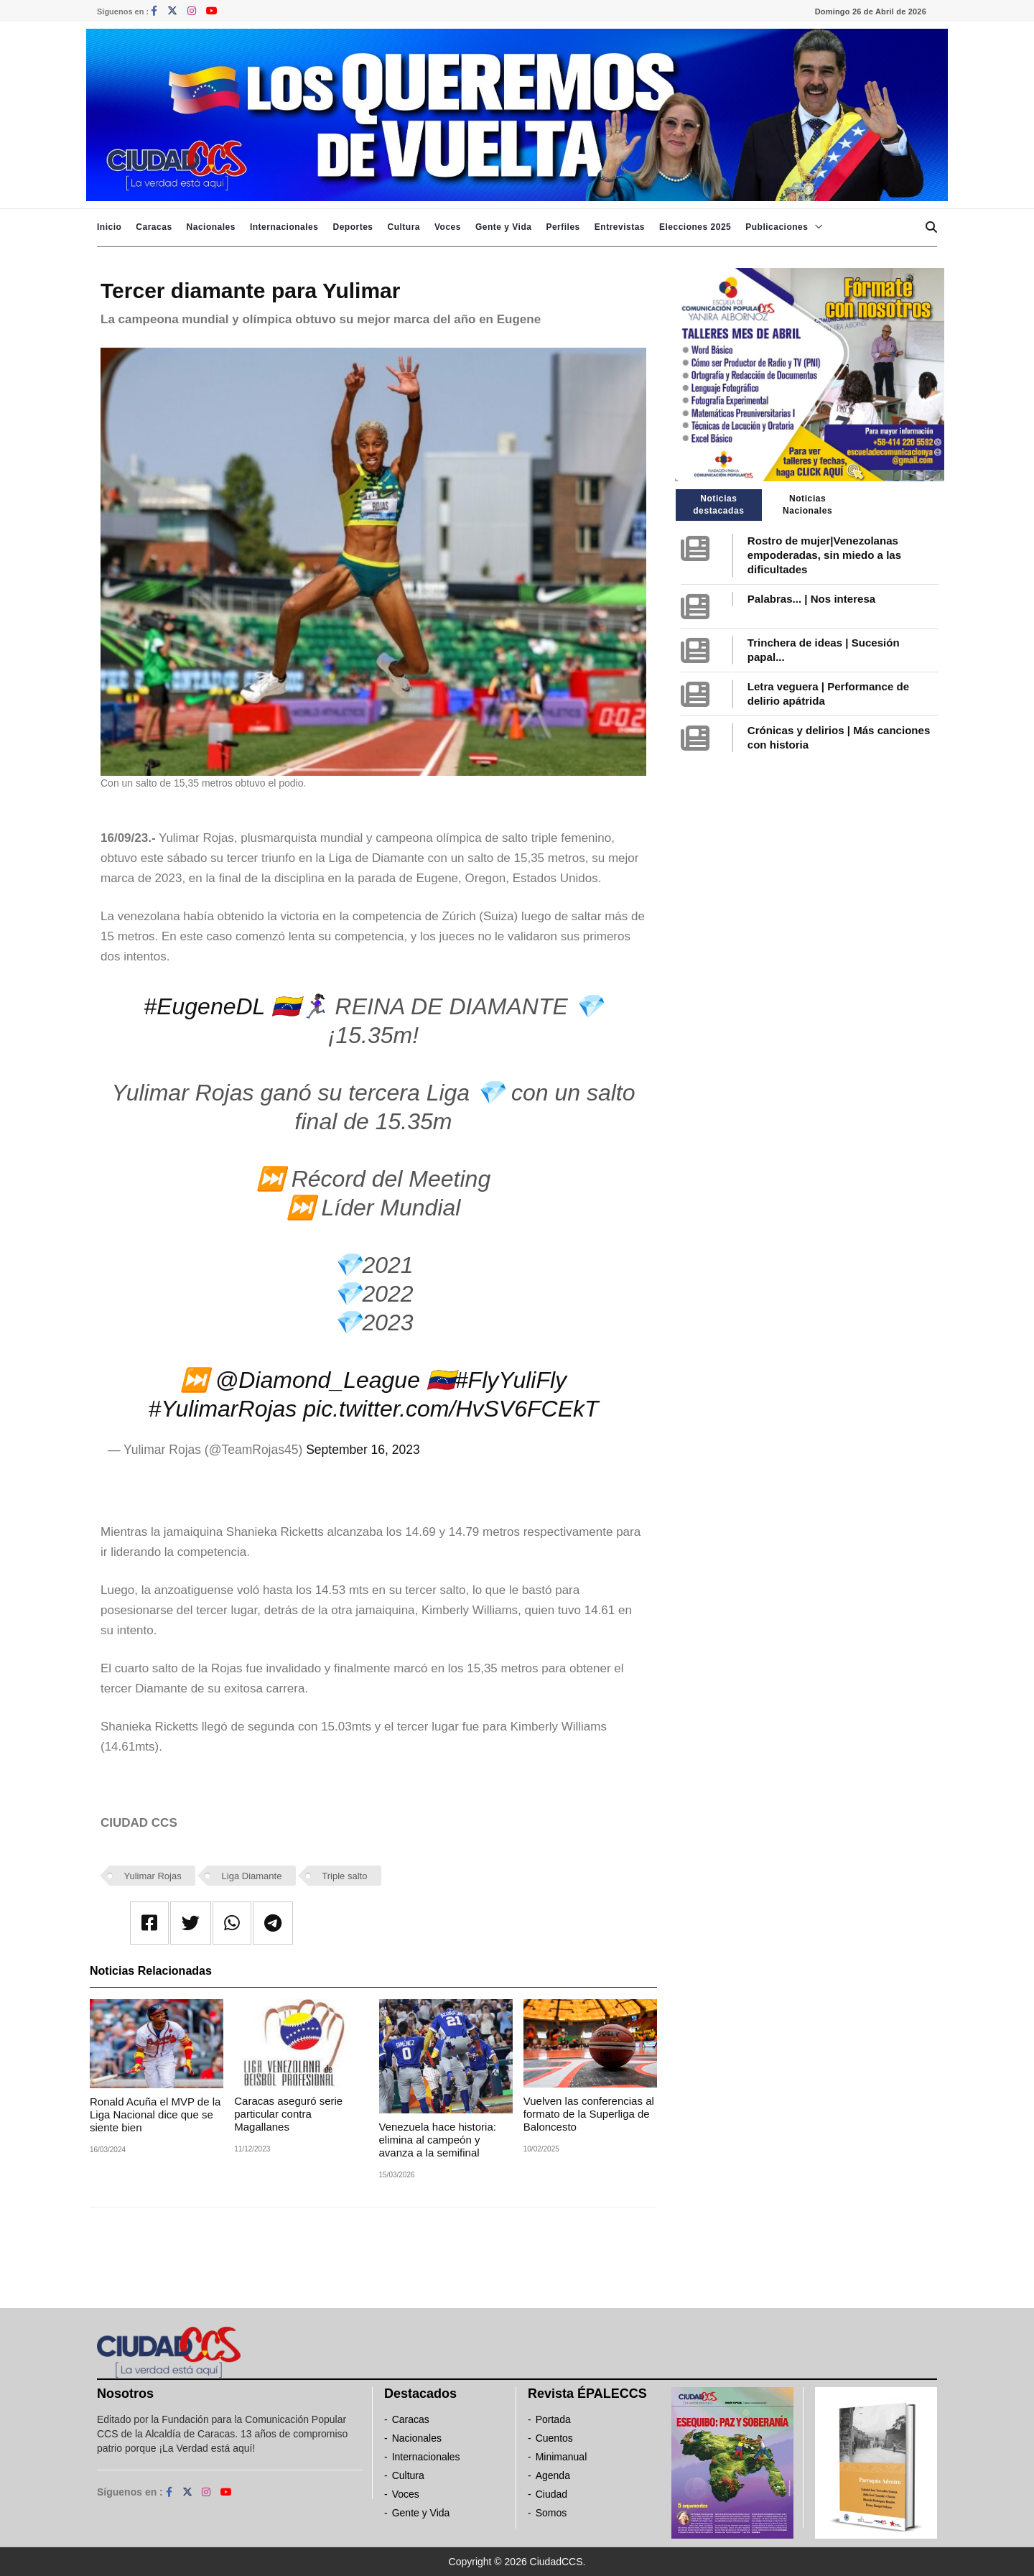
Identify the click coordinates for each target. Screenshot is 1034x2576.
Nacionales (211, 227)
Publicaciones (776, 227)
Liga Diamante (252, 1876)
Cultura (403, 227)
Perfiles (562, 227)
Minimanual (561, 2457)
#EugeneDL (204, 1006)
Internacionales (284, 227)
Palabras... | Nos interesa (811, 599)
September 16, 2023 (363, 1449)
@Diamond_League (317, 1380)
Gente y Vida (503, 227)
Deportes (352, 227)
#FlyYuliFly (511, 1380)
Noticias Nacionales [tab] (807, 505)
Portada (553, 2419)
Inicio (109, 227)
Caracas (154, 227)
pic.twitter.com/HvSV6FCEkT (450, 1409)
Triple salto (344, 1876)
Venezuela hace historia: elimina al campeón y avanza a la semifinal (437, 2140)
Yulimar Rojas (153, 1876)
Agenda (553, 2475)
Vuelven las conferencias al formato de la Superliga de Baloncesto (588, 2114)
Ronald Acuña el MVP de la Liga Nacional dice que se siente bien (155, 2114)
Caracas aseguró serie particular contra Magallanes (288, 2114)
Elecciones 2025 (695, 227)
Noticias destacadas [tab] (718, 505)
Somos (551, 2513)
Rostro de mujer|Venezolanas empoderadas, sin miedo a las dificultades (824, 554)
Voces (447, 227)
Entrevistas (620, 227)
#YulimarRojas (222, 1409)
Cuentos (554, 2438)
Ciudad (551, 2494)
